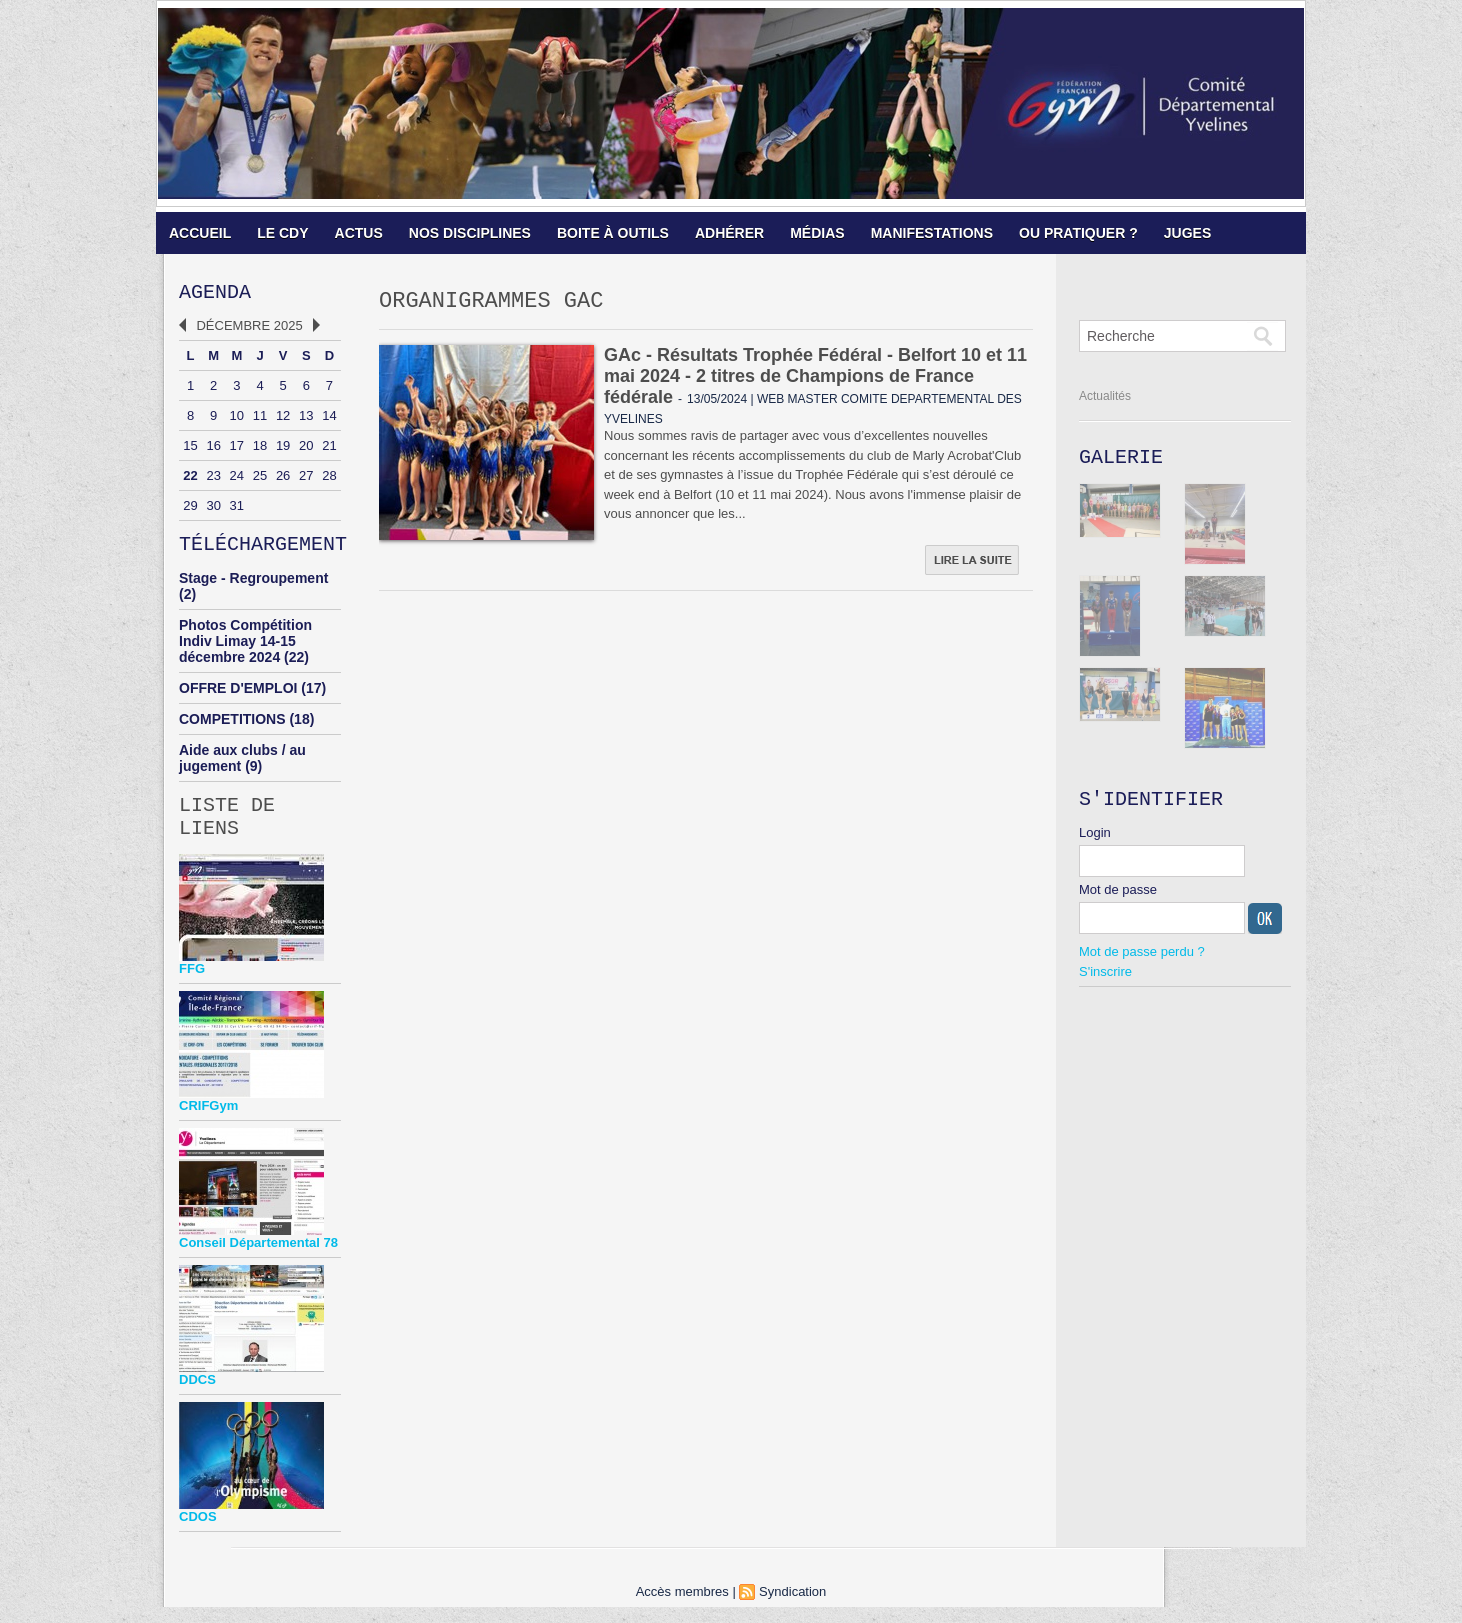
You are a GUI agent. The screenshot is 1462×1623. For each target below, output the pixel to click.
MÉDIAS (817, 233)
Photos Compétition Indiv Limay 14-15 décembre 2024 (245, 649)
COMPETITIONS (232, 727)
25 (260, 479)
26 (283, 479)
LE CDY (282, 233)
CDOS (198, 1532)
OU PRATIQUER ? (1078, 233)
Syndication (792, 1607)
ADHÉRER (729, 233)
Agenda (215, 294)
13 (306, 419)
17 (237, 449)
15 (190, 449)
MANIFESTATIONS (932, 233)
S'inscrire (1105, 979)
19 (283, 449)
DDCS (197, 1395)
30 (213, 509)
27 (306, 479)
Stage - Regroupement (253, 586)
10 (237, 419)
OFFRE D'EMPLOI (238, 696)
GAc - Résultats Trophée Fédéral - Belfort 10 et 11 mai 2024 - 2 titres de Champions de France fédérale (815, 381)
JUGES (1187, 233)
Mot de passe (1118, 897)
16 (213, 449)
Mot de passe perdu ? (1142, 959)
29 (190, 509)
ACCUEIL (200, 233)
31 (237, 509)
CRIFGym (208, 1121)
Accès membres (682, 1607)
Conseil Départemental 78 (258, 1258)
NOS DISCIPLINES (470, 233)
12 (283, 419)
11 (260, 419)
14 (329, 419)
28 (329, 479)
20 (306, 449)
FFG (192, 984)
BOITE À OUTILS (613, 233)
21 (329, 449)
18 (260, 449)
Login (1095, 840)
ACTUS (359, 233)
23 (213, 479)
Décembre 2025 (249, 329)
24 (237, 479)
